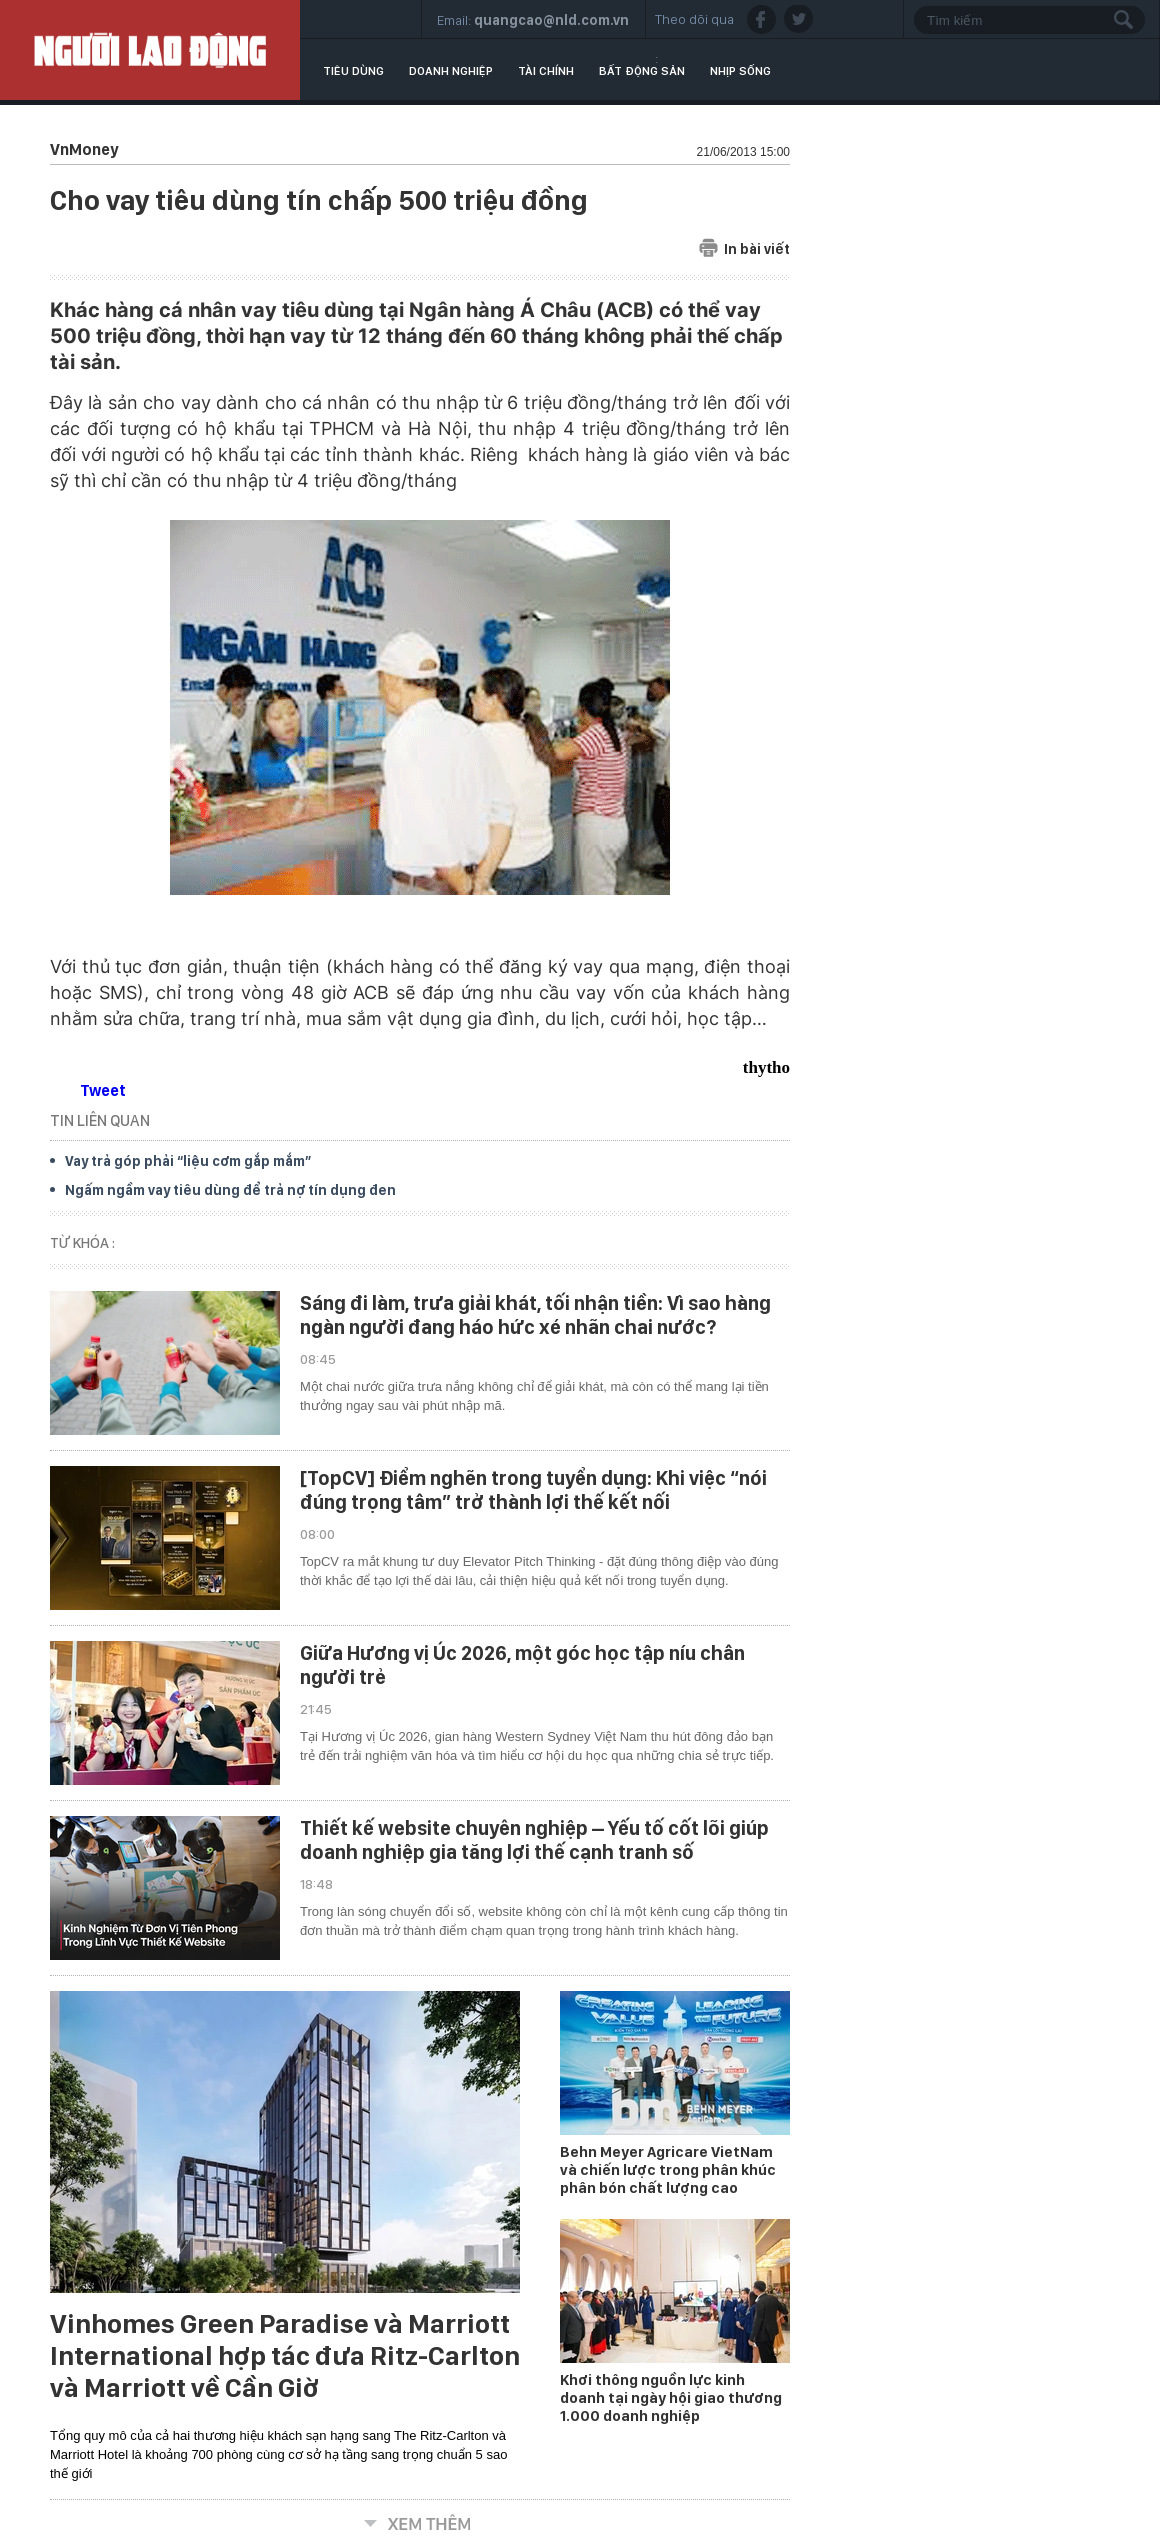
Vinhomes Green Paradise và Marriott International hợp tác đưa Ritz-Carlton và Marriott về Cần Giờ (285, 2356)
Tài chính (546, 71)
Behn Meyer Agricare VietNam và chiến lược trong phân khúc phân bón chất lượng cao (668, 2170)
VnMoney (84, 149)
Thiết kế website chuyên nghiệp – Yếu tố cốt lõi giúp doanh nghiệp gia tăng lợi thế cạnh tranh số (534, 1840)
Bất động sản (642, 71)
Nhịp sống (740, 71)
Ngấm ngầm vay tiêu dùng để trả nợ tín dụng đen (230, 1190)
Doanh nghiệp (451, 71)
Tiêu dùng (353, 71)
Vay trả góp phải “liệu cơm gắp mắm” (188, 1161)
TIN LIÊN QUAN (100, 1120)
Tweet (103, 1090)
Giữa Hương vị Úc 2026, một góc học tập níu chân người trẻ (522, 1665)
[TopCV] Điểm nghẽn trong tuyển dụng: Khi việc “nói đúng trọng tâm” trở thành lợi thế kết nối (533, 1490)
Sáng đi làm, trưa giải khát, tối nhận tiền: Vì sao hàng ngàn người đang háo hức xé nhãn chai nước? (535, 1315)
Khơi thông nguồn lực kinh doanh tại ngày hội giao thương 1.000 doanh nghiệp (671, 2398)
